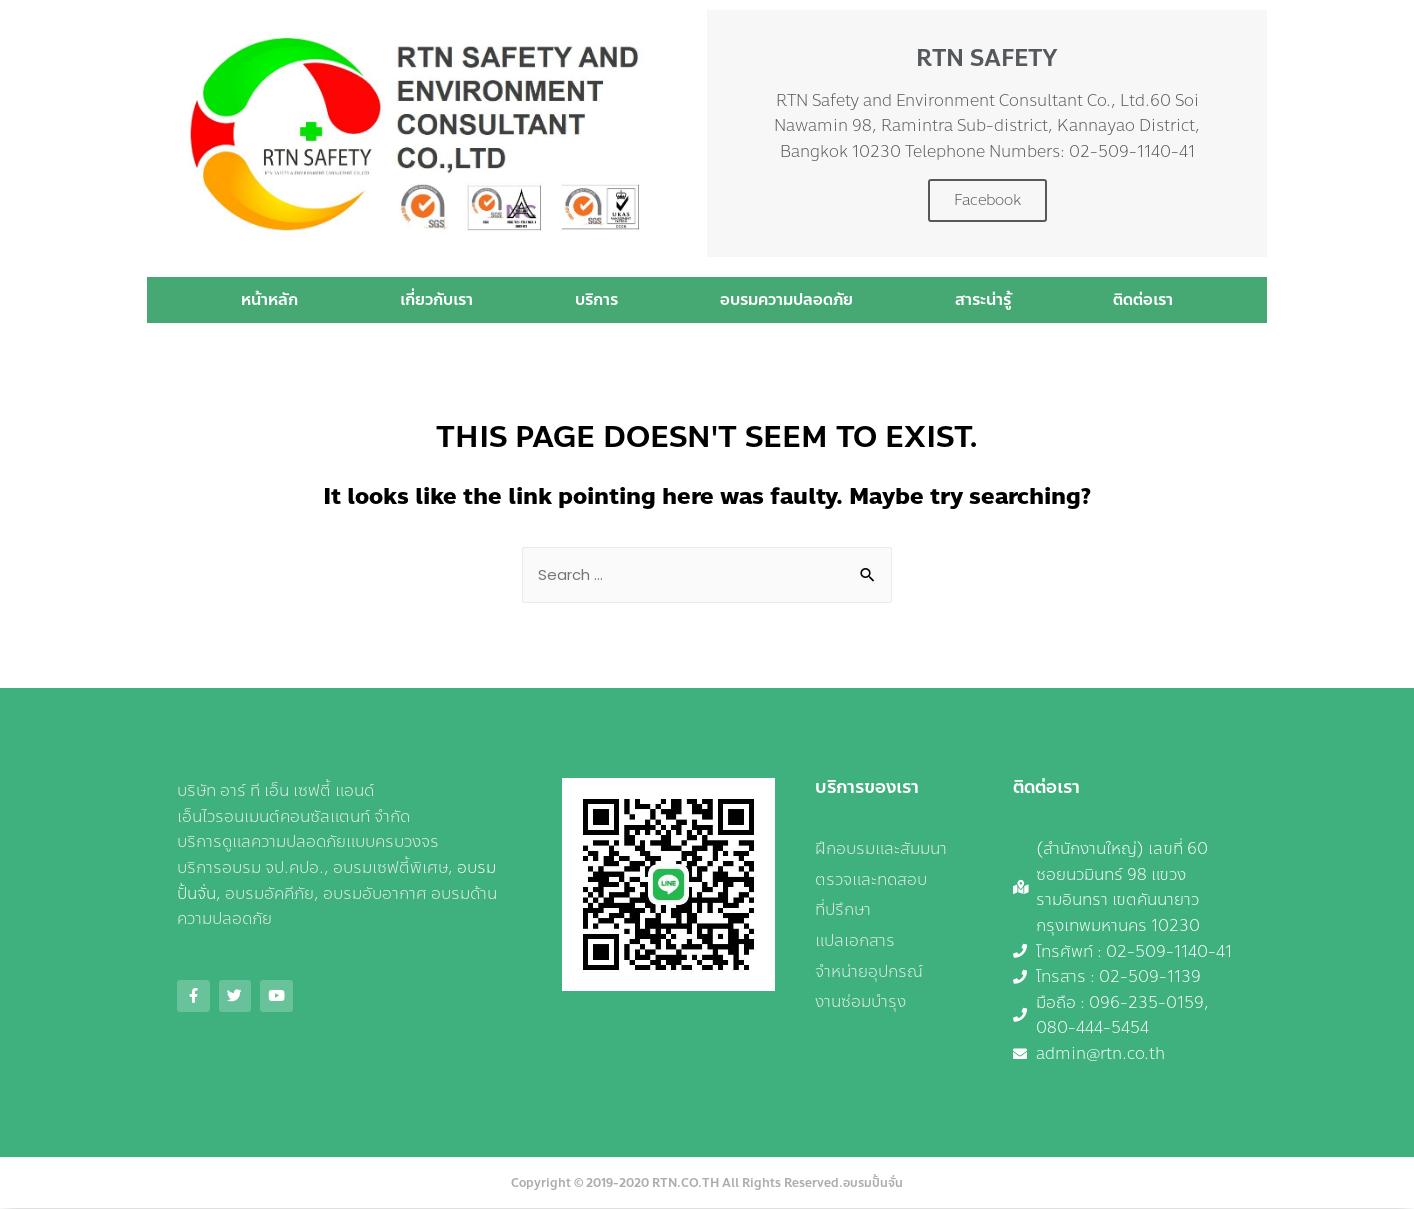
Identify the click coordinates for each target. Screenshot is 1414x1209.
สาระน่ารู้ (983, 299)
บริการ (596, 299)
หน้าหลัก (269, 299)
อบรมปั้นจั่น (873, 1184)
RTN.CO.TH (685, 1184)
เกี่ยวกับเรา (436, 299)
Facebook (987, 200)
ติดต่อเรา (1143, 299)
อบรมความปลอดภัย (786, 299)
